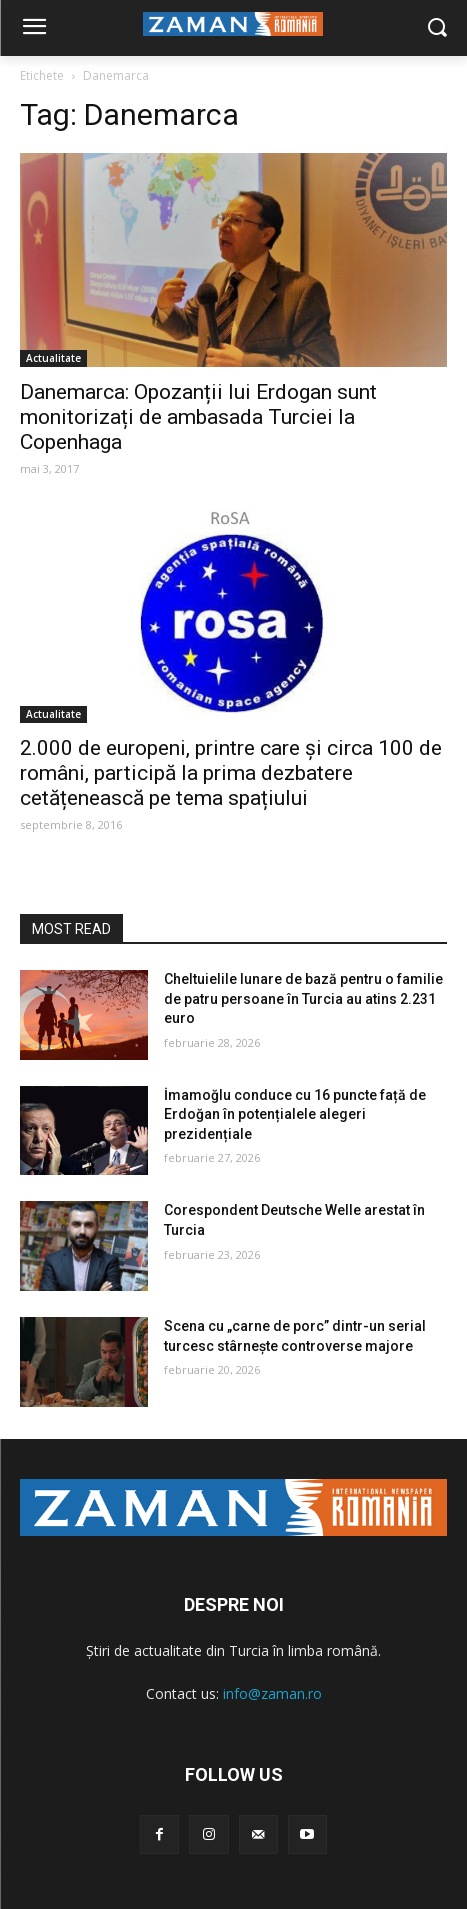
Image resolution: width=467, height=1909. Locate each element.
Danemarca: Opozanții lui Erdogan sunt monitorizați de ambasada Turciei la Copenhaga (198, 417)
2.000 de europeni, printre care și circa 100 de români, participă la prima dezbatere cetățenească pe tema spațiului (231, 773)
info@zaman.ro (272, 1693)
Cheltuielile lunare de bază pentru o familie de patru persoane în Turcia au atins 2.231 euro (303, 998)
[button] (437, 28)
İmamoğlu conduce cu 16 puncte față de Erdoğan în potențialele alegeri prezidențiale (295, 1114)
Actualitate (53, 358)
